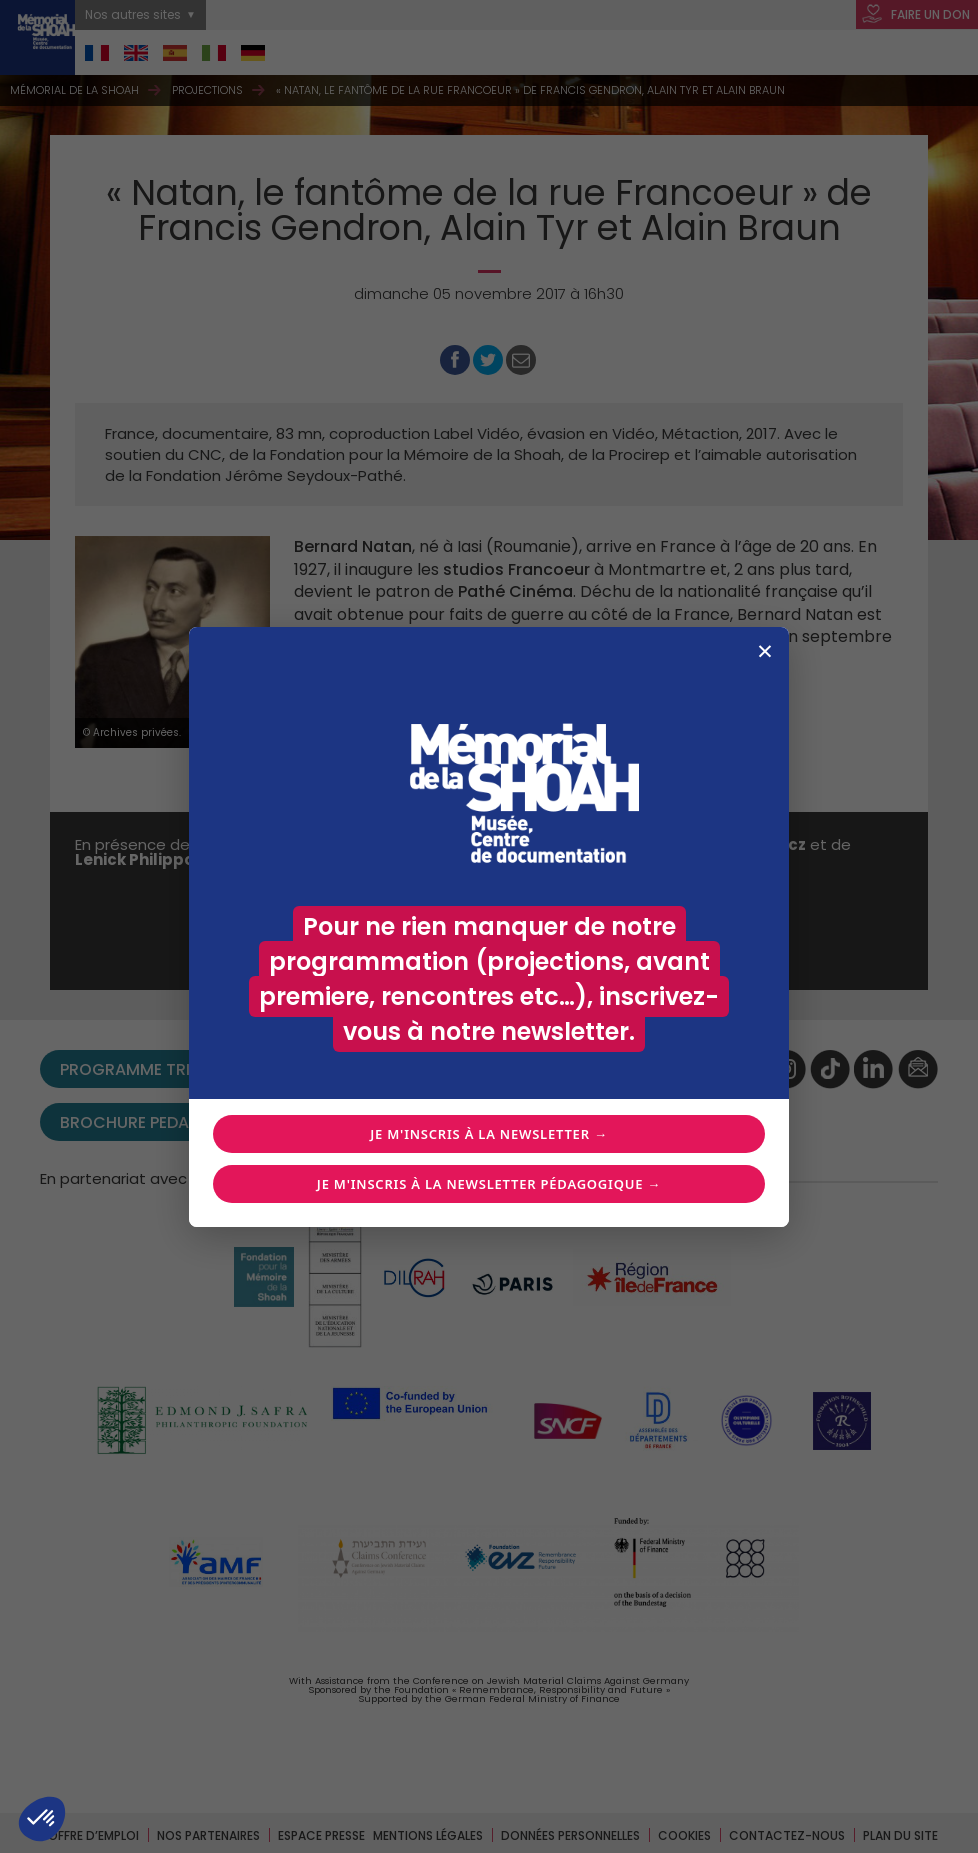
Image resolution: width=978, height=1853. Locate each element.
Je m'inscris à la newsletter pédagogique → (489, 1184)
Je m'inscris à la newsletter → (488, 1134)
